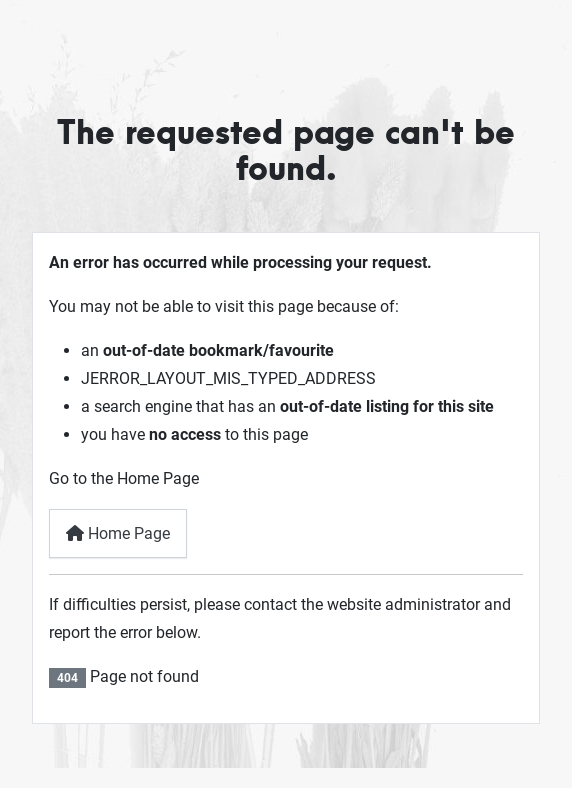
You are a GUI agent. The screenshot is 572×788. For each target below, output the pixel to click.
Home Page (118, 533)
